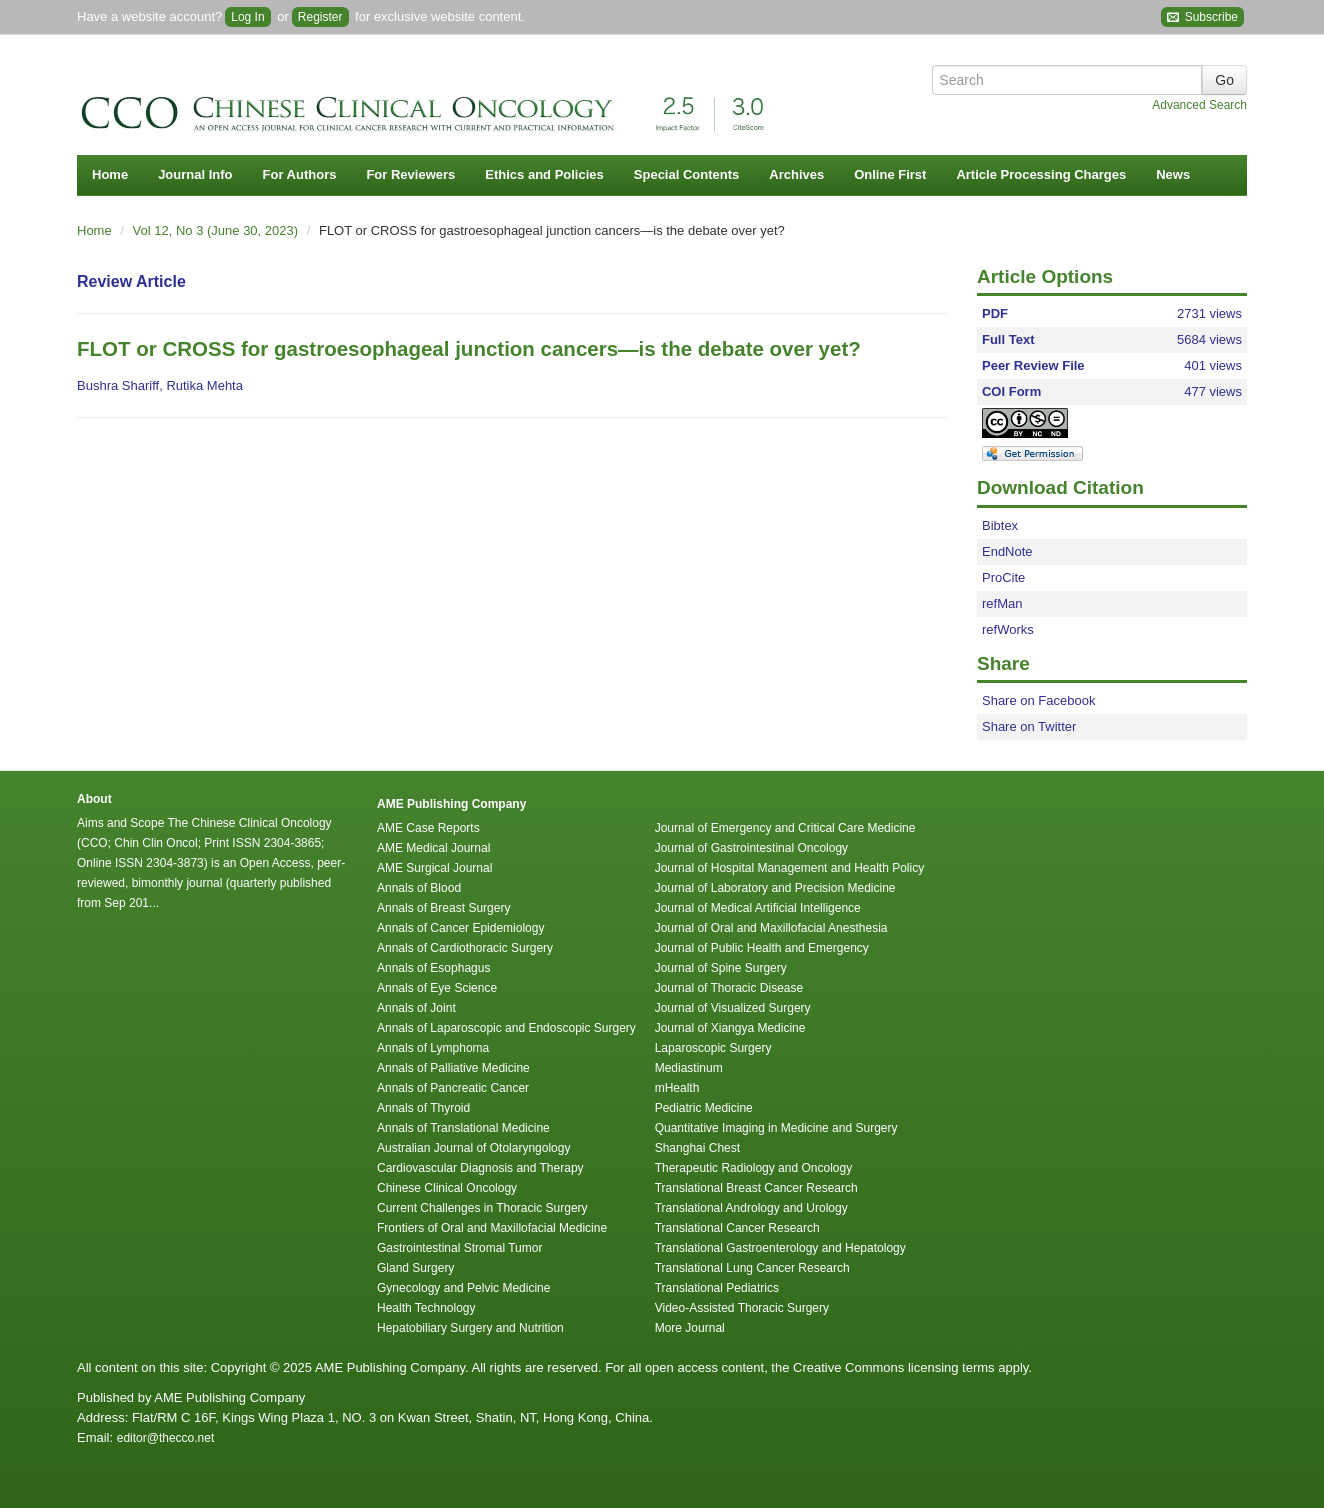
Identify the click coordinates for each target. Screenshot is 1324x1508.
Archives (796, 174)
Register (320, 17)
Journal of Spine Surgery (721, 968)
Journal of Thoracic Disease (729, 988)
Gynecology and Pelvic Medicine (463, 1288)
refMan (1002, 603)
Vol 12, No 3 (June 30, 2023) (217, 230)
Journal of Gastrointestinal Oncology (751, 848)
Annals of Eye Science (437, 988)
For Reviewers (410, 174)
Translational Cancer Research (737, 1228)
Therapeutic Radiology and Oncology (753, 1168)
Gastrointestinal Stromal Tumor (459, 1248)
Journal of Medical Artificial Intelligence (758, 908)
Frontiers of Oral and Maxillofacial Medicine (492, 1228)
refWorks (1008, 629)
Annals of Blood (419, 888)
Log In (247, 17)
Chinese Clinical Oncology (447, 1188)
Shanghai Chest (697, 1148)
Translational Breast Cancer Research (756, 1188)
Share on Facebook (1038, 700)
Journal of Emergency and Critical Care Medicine (785, 828)
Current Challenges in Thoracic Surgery (482, 1208)
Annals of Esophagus (433, 968)
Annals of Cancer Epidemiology (460, 928)
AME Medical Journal (433, 848)
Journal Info (195, 174)
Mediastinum (689, 1068)
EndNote (1007, 551)
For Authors (300, 174)
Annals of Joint (416, 1008)
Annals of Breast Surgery (443, 908)
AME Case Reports (428, 828)
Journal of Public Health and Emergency (762, 948)
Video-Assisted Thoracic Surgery (742, 1308)
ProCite (1003, 577)
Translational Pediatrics (717, 1288)
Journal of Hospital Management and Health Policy (789, 868)
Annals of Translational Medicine (463, 1128)
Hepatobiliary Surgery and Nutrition (470, 1328)
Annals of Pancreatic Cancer (453, 1088)
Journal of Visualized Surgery (733, 1008)
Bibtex (1000, 525)
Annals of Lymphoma (433, 1048)
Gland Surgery (415, 1268)
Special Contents (686, 174)
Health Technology (426, 1308)
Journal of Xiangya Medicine (730, 1028)
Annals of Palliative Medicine (453, 1068)
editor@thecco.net (166, 1438)
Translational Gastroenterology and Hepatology (780, 1248)
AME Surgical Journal (434, 868)
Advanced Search (1199, 105)
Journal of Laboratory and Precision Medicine (775, 888)
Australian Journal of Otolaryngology (473, 1148)
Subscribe (1202, 17)
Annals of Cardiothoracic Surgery (465, 948)
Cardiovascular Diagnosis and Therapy (480, 1168)
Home (110, 174)
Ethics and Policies (544, 174)
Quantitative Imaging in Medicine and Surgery (776, 1128)
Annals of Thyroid (423, 1108)
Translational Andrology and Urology (751, 1208)
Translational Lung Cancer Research (752, 1268)
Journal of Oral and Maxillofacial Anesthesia (771, 928)
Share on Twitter (1029, 726)
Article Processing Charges (1041, 174)
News (1173, 174)
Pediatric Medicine (704, 1108)
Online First (890, 174)
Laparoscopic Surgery (713, 1048)
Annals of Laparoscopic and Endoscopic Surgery (506, 1028)
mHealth (677, 1088)
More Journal (690, 1328)
